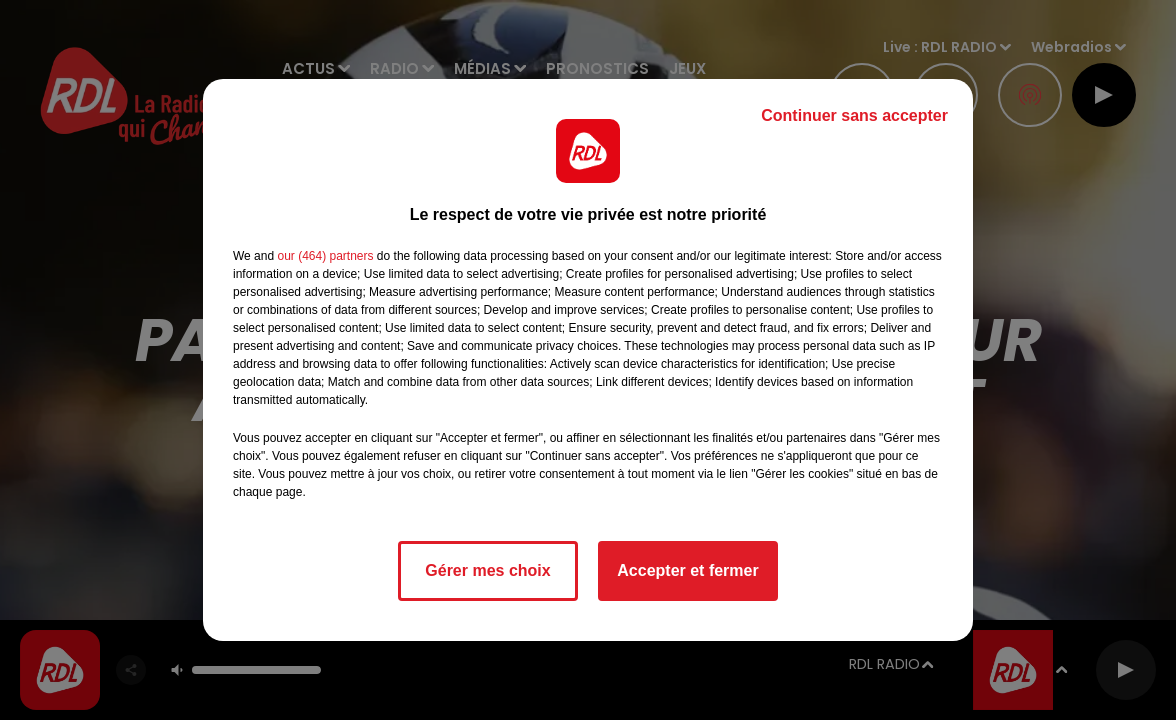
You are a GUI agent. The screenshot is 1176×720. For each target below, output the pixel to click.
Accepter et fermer (687, 570)
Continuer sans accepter (854, 115)
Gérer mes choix (487, 570)
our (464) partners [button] (325, 256)
